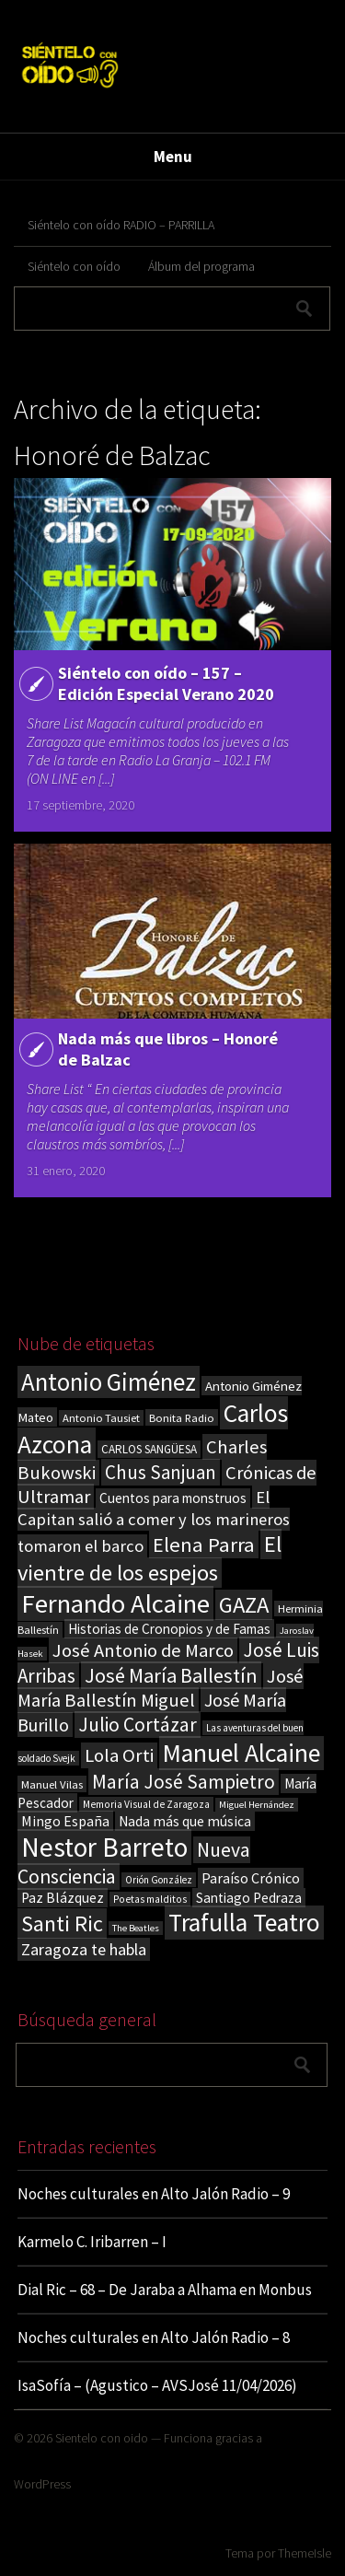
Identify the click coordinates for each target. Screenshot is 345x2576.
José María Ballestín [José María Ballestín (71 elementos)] (171, 1675)
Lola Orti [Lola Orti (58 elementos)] (119, 1755)
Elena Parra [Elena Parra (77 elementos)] (204, 1544)
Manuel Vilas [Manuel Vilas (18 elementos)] (52, 1784)
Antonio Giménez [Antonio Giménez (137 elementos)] (108, 1382)
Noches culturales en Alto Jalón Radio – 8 (153, 2337)
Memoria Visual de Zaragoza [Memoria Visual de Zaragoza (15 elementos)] (146, 1804)
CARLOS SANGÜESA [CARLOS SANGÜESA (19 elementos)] (149, 1449)
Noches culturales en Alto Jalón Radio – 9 (153, 2194)
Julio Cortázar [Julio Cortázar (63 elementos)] (137, 1724)
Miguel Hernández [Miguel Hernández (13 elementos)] (256, 1805)
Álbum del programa (201, 266)
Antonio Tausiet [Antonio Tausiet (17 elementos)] (101, 1418)
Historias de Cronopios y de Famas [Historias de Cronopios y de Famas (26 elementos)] (169, 1629)
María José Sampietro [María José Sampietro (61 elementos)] (183, 1781)
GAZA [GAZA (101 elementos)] (244, 1605)
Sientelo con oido (101, 2438)
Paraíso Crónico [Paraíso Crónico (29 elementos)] (250, 1878)
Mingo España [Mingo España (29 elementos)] (65, 1821)
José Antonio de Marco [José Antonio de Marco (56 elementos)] (143, 1650)
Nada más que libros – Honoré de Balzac (168, 1049)
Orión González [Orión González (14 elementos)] (158, 1879)
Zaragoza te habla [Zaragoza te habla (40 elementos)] (83, 1949)
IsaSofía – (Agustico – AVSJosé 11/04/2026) (157, 2385)
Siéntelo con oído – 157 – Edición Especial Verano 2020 (166, 683)
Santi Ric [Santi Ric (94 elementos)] (62, 1923)
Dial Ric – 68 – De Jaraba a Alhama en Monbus (164, 2289)
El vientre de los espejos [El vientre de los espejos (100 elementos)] (149, 1558)
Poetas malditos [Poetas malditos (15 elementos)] (150, 1899)
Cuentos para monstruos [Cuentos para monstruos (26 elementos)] (173, 1498)
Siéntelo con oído (74, 266)
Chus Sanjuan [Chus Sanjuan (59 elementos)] (160, 1472)
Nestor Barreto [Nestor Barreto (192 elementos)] (104, 1847)
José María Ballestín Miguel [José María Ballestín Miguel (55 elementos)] (160, 1688)
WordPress (42, 2484)
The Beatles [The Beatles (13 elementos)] (135, 1928)
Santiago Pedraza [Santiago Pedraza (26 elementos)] (249, 1897)
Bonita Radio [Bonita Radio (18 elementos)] (181, 1417)
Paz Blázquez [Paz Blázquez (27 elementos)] (62, 1897)
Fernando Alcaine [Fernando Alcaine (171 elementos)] (115, 1603)
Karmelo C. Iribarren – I (92, 2242)
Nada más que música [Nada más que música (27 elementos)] (185, 1821)
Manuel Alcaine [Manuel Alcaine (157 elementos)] (241, 1753)
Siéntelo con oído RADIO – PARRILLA (121, 224)
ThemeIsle (304, 2553)
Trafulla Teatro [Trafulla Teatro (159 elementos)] (244, 1922)
